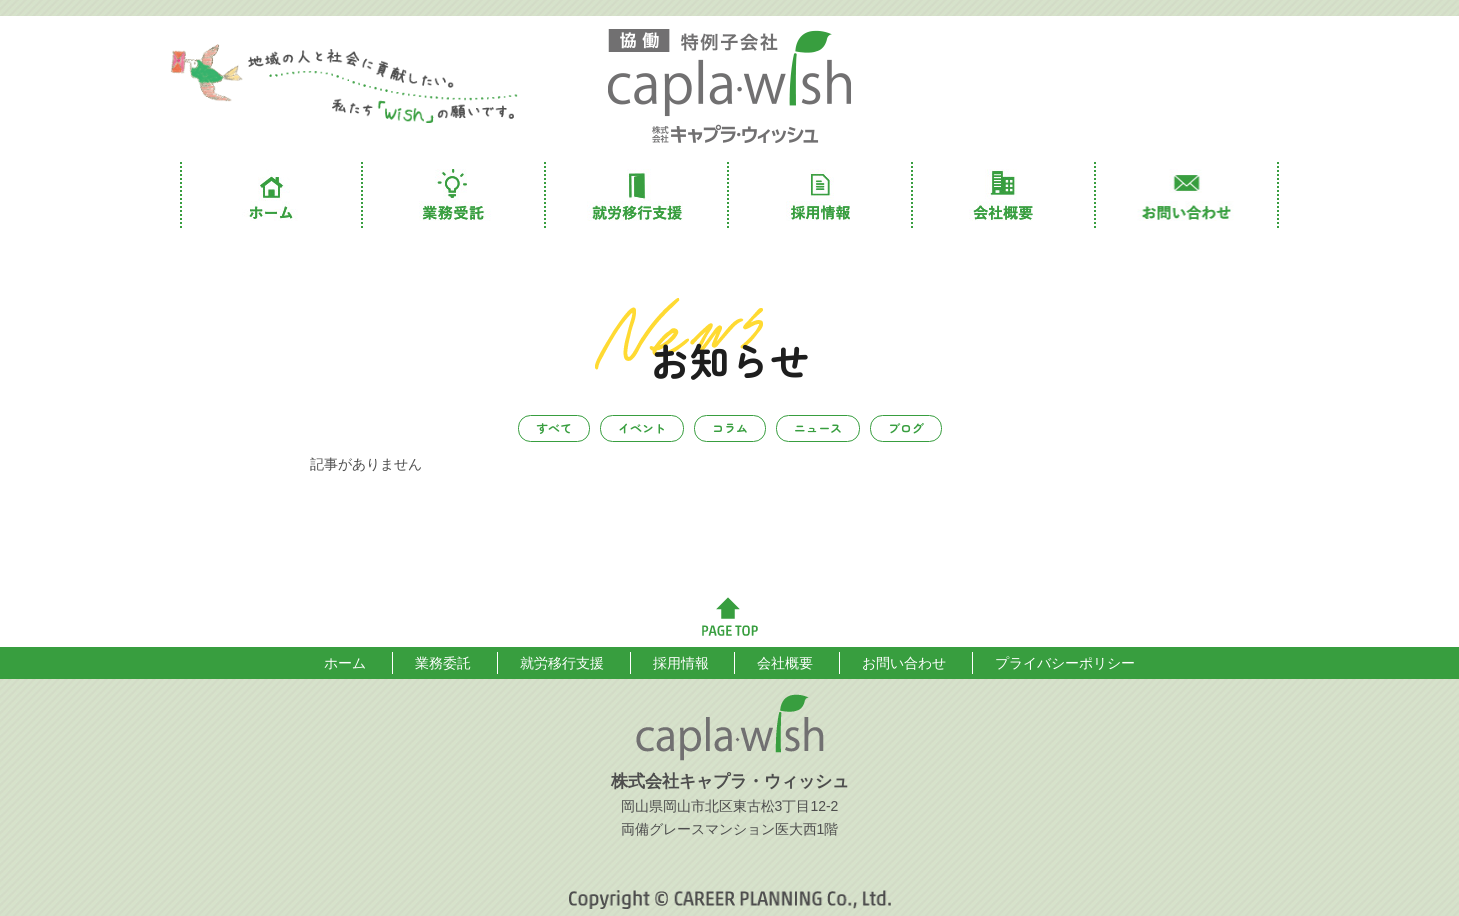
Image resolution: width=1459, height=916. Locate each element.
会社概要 (1004, 195)
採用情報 (820, 195)
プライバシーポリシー (1065, 663)
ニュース (818, 427)
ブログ (906, 427)
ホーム (271, 195)
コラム (730, 427)
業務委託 (454, 195)
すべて (554, 427)
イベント (642, 427)
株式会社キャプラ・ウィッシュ (730, 87)
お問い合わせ (1187, 195)
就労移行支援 (637, 195)
